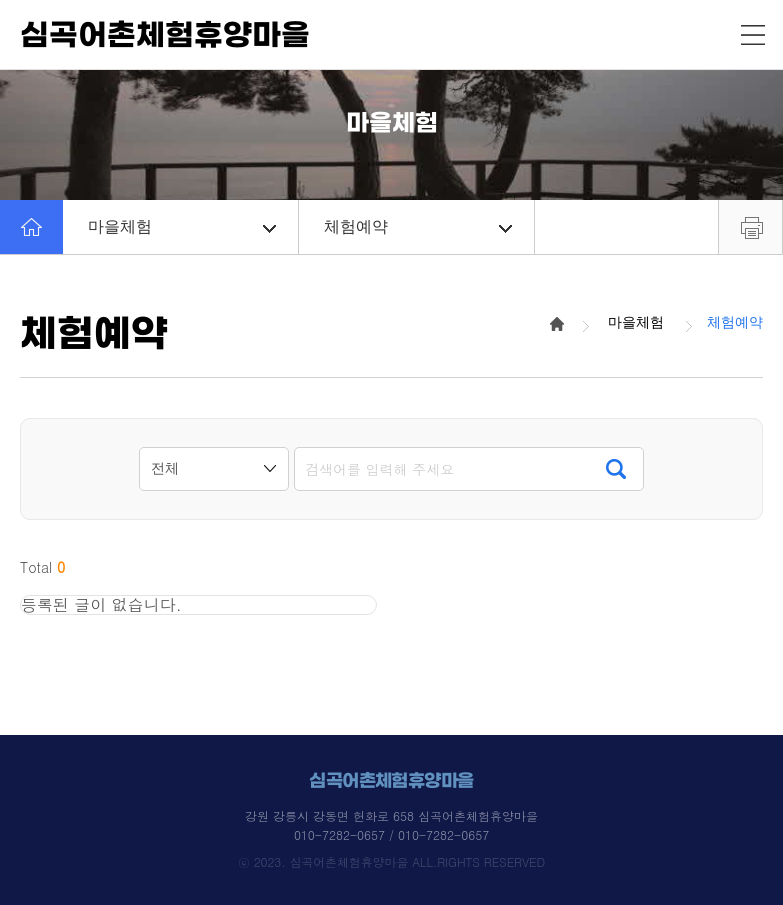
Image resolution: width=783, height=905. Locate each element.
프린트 (750, 227)
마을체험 (182, 226)
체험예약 (418, 226)
